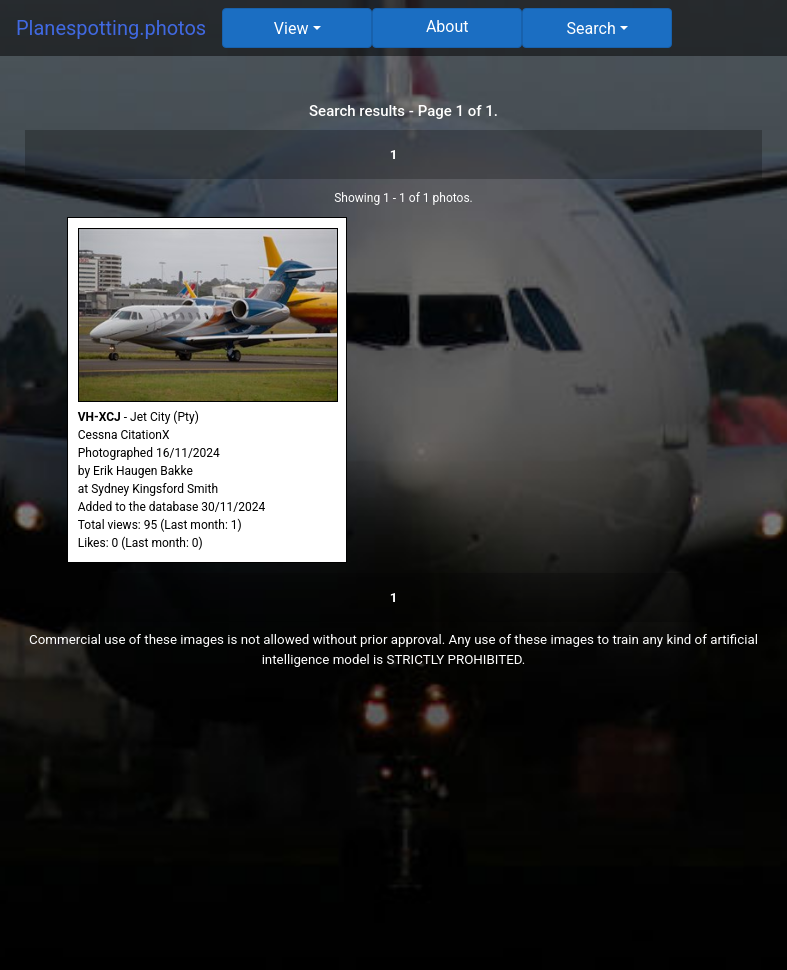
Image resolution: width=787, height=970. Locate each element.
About (447, 26)
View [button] (291, 28)
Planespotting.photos (111, 28)
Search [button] (591, 28)
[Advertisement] (393, 830)
